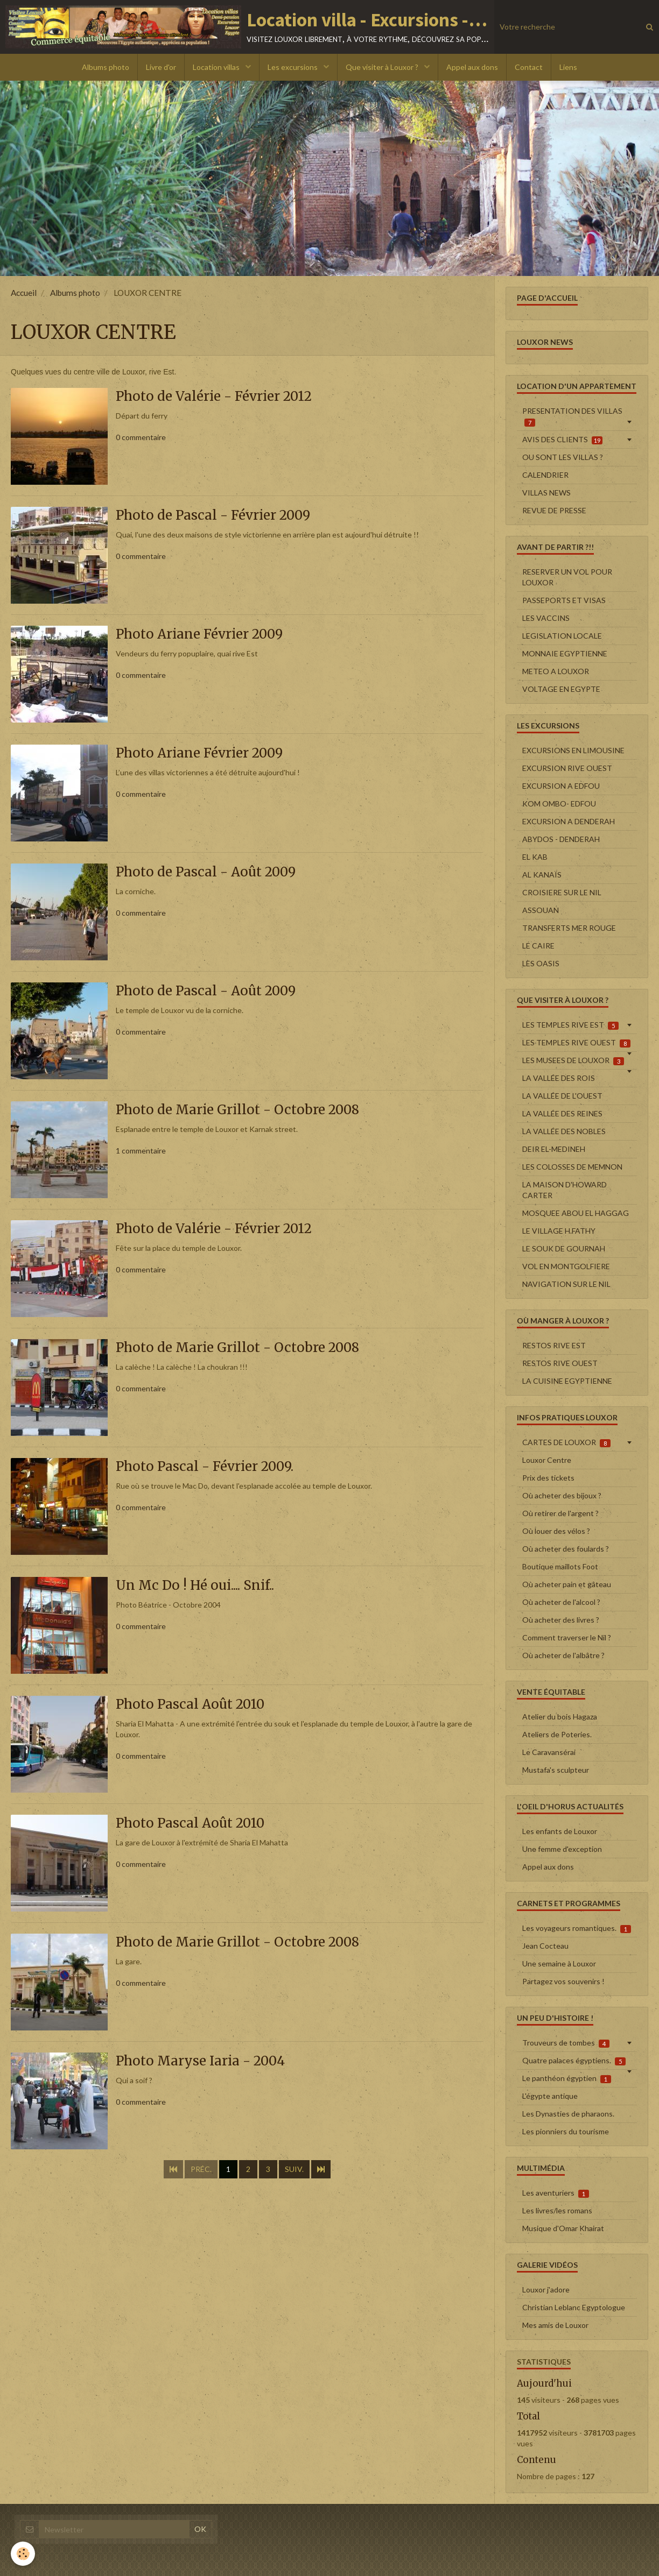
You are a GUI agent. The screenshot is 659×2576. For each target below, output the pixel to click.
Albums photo (105, 67)
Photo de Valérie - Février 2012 (214, 396)
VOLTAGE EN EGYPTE (561, 688)
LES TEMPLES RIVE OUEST (576, 1043)
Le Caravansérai (549, 1752)
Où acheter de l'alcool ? (561, 1602)
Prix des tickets (548, 1477)
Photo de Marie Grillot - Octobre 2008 (237, 1110)
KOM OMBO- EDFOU (559, 803)
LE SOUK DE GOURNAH (563, 1248)
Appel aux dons (472, 67)
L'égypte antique (550, 2095)
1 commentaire (141, 1150)
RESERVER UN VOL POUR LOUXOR (567, 577)
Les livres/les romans (557, 2210)
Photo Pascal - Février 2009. (204, 1467)
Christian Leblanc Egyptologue (573, 2307)
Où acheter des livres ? (560, 1619)
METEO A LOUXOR (555, 671)
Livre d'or (161, 67)
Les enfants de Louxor (559, 1831)
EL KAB (535, 856)
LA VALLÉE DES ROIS (558, 1077)
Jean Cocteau (545, 1945)
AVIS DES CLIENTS (562, 439)
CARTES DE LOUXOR (566, 1442)
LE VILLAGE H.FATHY (558, 1230)
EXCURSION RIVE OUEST (567, 768)
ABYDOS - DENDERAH (561, 839)
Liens (568, 67)
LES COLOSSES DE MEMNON (572, 1166)
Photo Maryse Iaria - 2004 (200, 2061)
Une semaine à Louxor (559, 1963)
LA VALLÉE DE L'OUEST (562, 1095)
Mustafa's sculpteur (555, 1769)
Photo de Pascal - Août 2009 (206, 872)
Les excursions (293, 67)
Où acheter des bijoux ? (561, 1495)
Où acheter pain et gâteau (566, 1584)
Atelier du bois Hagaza (559, 1716)
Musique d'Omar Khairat (563, 2228)
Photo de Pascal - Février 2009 (213, 515)
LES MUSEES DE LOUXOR (573, 1060)
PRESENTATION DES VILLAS (572, 416)
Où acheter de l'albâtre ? (563, 1655)
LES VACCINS (546, 617)
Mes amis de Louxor (555, 2325)
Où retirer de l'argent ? (560, 1513)
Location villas (217, 67)
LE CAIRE (538, 945)
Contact (529, 67)
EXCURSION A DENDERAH (568, 821)
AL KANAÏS (542, 874)
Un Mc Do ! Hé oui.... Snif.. (195, 1585)
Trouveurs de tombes (565, 2043)
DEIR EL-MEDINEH (553, 1148)
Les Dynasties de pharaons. (568, 2113)
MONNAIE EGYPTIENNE (564, 653)
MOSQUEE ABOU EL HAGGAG (575, 1213)
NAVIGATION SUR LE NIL (566, 1284)
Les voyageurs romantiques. (576, 1928)
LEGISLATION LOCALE (562, 635)
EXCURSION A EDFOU (561, 785)
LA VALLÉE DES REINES (562, 1113)
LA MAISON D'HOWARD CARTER (564, 1190)
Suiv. (294, 2169)
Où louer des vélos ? (556, 1530)
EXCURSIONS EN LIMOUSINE (573, 750)
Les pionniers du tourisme (565, 2131)
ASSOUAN (540, 910)
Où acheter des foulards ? (565, 1548)
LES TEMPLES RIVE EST (570, 1025)
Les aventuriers (555, 2193)
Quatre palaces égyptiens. (574, 2060)
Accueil (24, 293)
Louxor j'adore (546, 2289)
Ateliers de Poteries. (557, 1734)
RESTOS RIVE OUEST (560, 1363)
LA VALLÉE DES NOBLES (564, 1131)
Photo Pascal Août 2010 (190, 1704)
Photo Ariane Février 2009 (199, 634)
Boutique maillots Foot (560, 1566)
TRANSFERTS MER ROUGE (569, 927)
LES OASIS (540, 963)
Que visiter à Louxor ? (383, 67)
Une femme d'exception (562, 1848)
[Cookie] (23, 2554)
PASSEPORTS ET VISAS (564, 600)
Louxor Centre (546, 1459)
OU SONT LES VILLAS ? (562, 457)
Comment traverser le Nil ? (566, 1637)
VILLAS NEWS (546, 492)
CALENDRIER (545, 474)
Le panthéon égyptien (566, 2078)
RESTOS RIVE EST (554, 1345)
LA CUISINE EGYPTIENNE (567, 1380)
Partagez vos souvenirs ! (563, 1981)
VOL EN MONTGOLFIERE (566, 1266)
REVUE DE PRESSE (554, 510)
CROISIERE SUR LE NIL (561, 892)
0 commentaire (141, 437)
